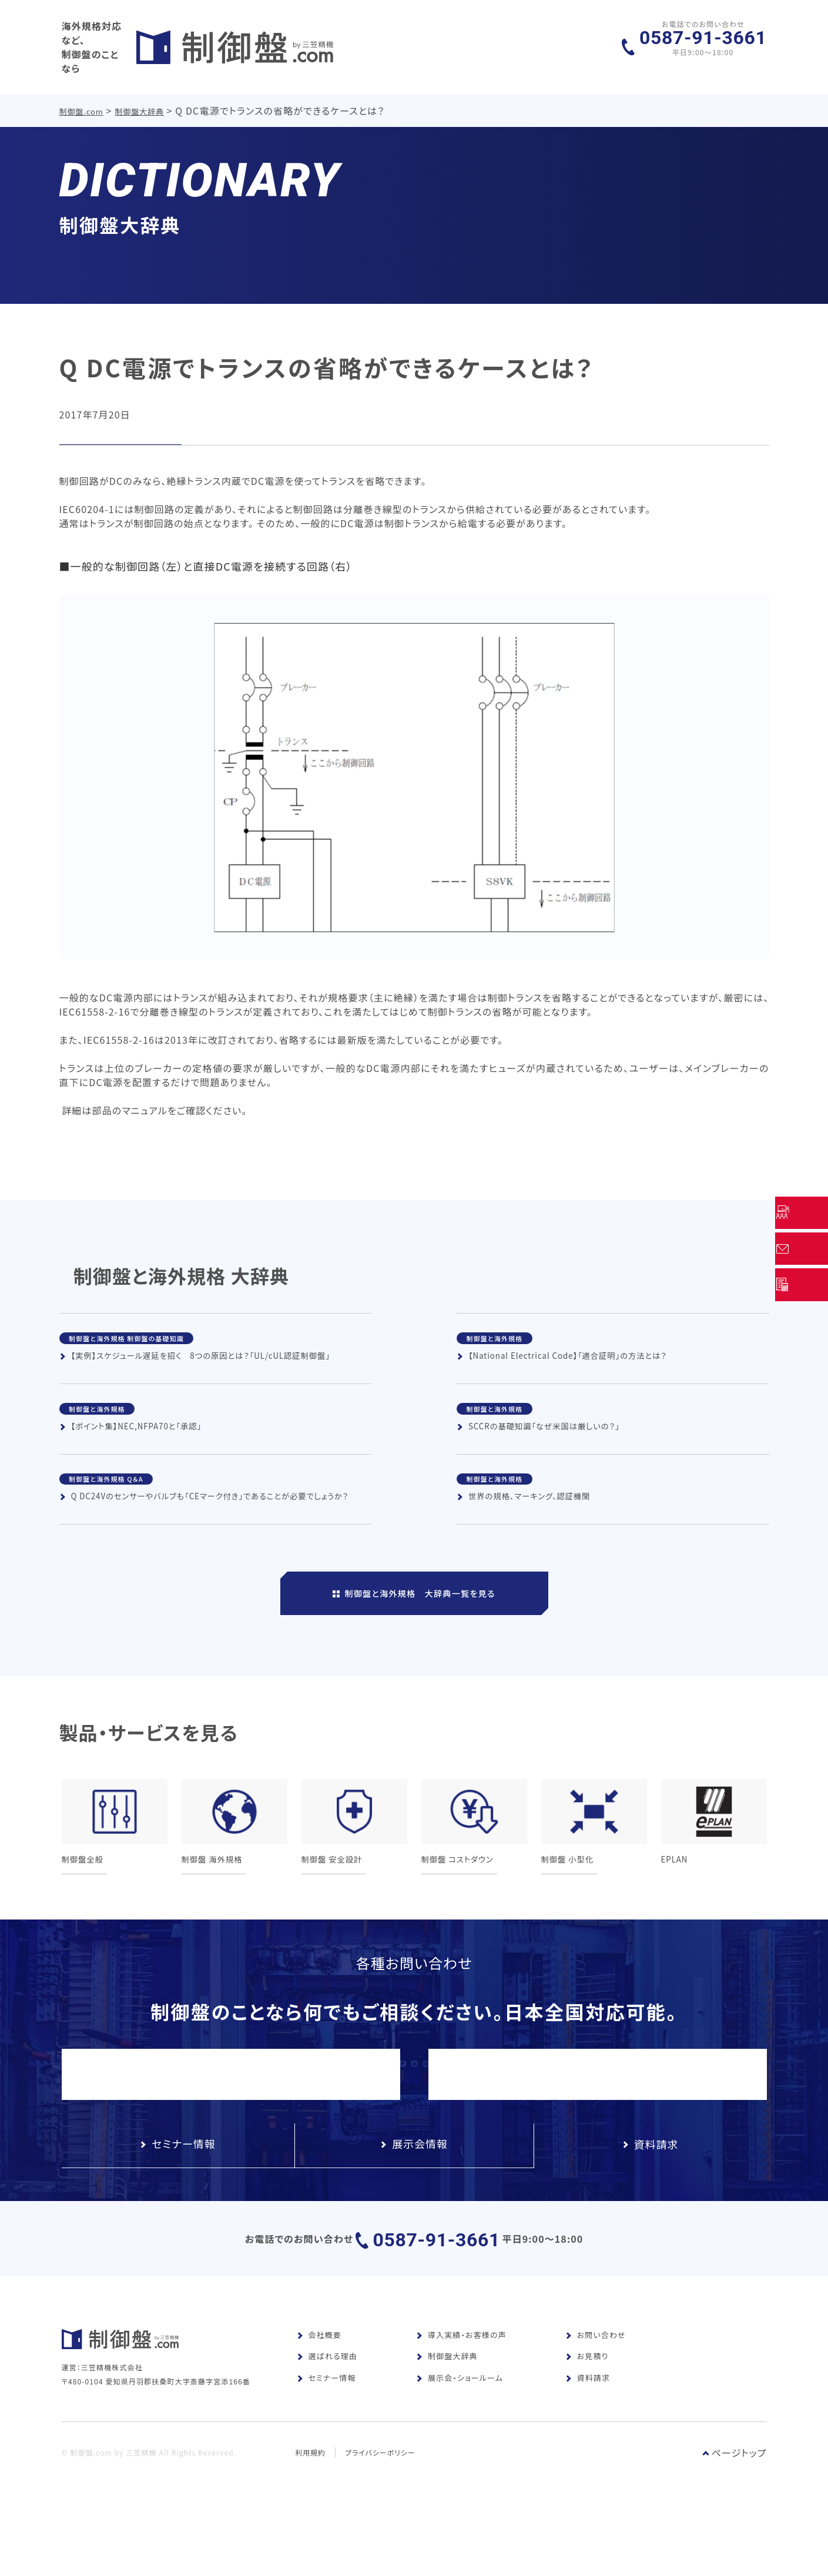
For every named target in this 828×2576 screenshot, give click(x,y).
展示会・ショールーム (459, 2419)
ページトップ (734, 2511)
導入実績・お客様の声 (461, 2376)
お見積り (587, 2397)
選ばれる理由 (327, 2397)
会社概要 (319, 2376)
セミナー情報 (326, 2419)
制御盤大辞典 (141, 99)
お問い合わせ (595, 2376)
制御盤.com (82, 99)
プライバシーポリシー (381, 2511)
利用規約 (310, 2511)
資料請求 (587, 2419)
